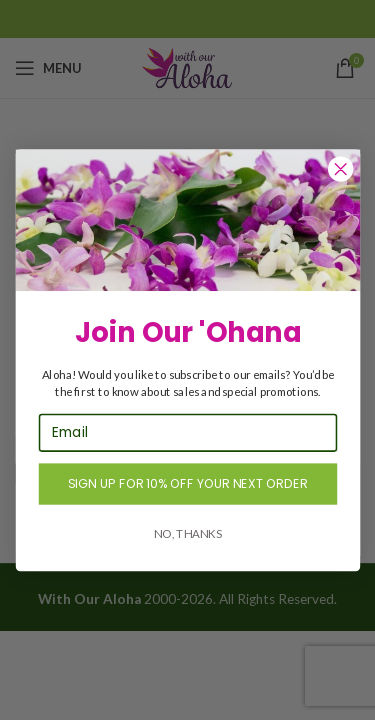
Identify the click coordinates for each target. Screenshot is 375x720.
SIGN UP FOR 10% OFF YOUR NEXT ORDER (188, 483)
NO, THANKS (187, 533)
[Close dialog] (340, 168)
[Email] (187, 432)
